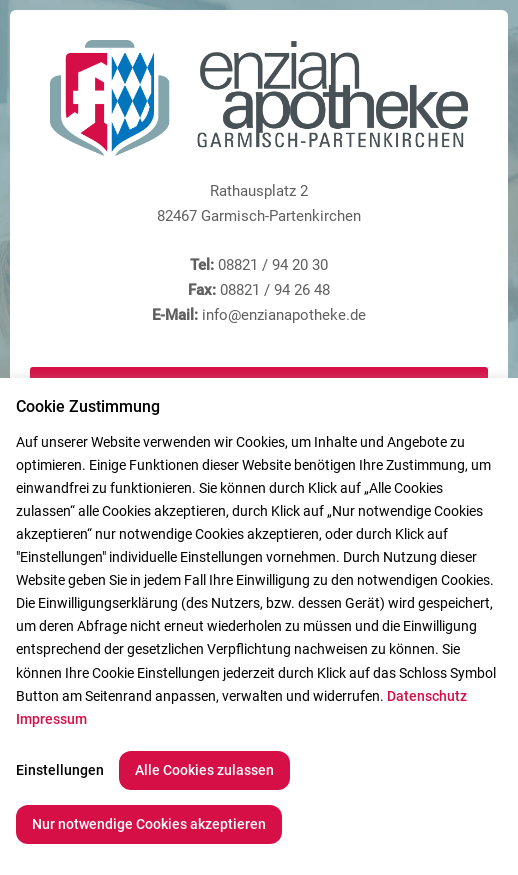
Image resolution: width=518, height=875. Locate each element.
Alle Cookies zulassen (204, 770)
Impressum (51, 719)
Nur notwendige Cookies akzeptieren (149, 824)
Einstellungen (60, 770)
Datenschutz (427, 696)
